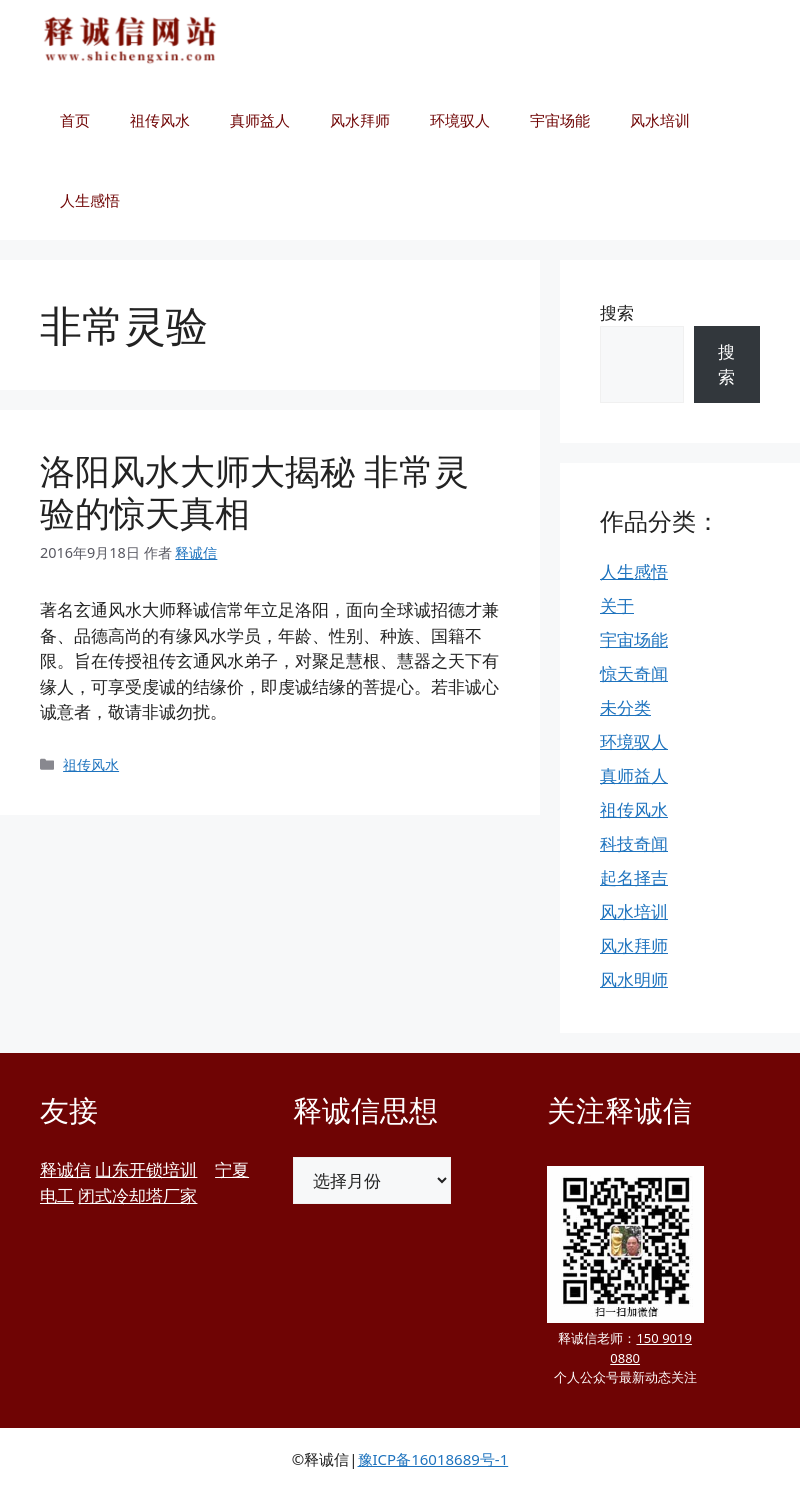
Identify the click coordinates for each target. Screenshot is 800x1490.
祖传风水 (160, 120)
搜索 (617, 312)
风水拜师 (360, 120)
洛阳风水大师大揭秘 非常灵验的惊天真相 (254, 491)
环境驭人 (460, 120)
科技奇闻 (634, 843)
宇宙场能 (560, 120)
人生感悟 (90, 200)
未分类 (625, 707)
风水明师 (634, 979)
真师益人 (260, 120)
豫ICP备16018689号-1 (433, 1459)
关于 (617, 605)
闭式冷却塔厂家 (137, 1195)
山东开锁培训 (146, 1169)
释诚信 (65, 1169)
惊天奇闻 (634, 673)
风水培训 (660, 120)
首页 (75, 120)
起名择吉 (634, 877)
